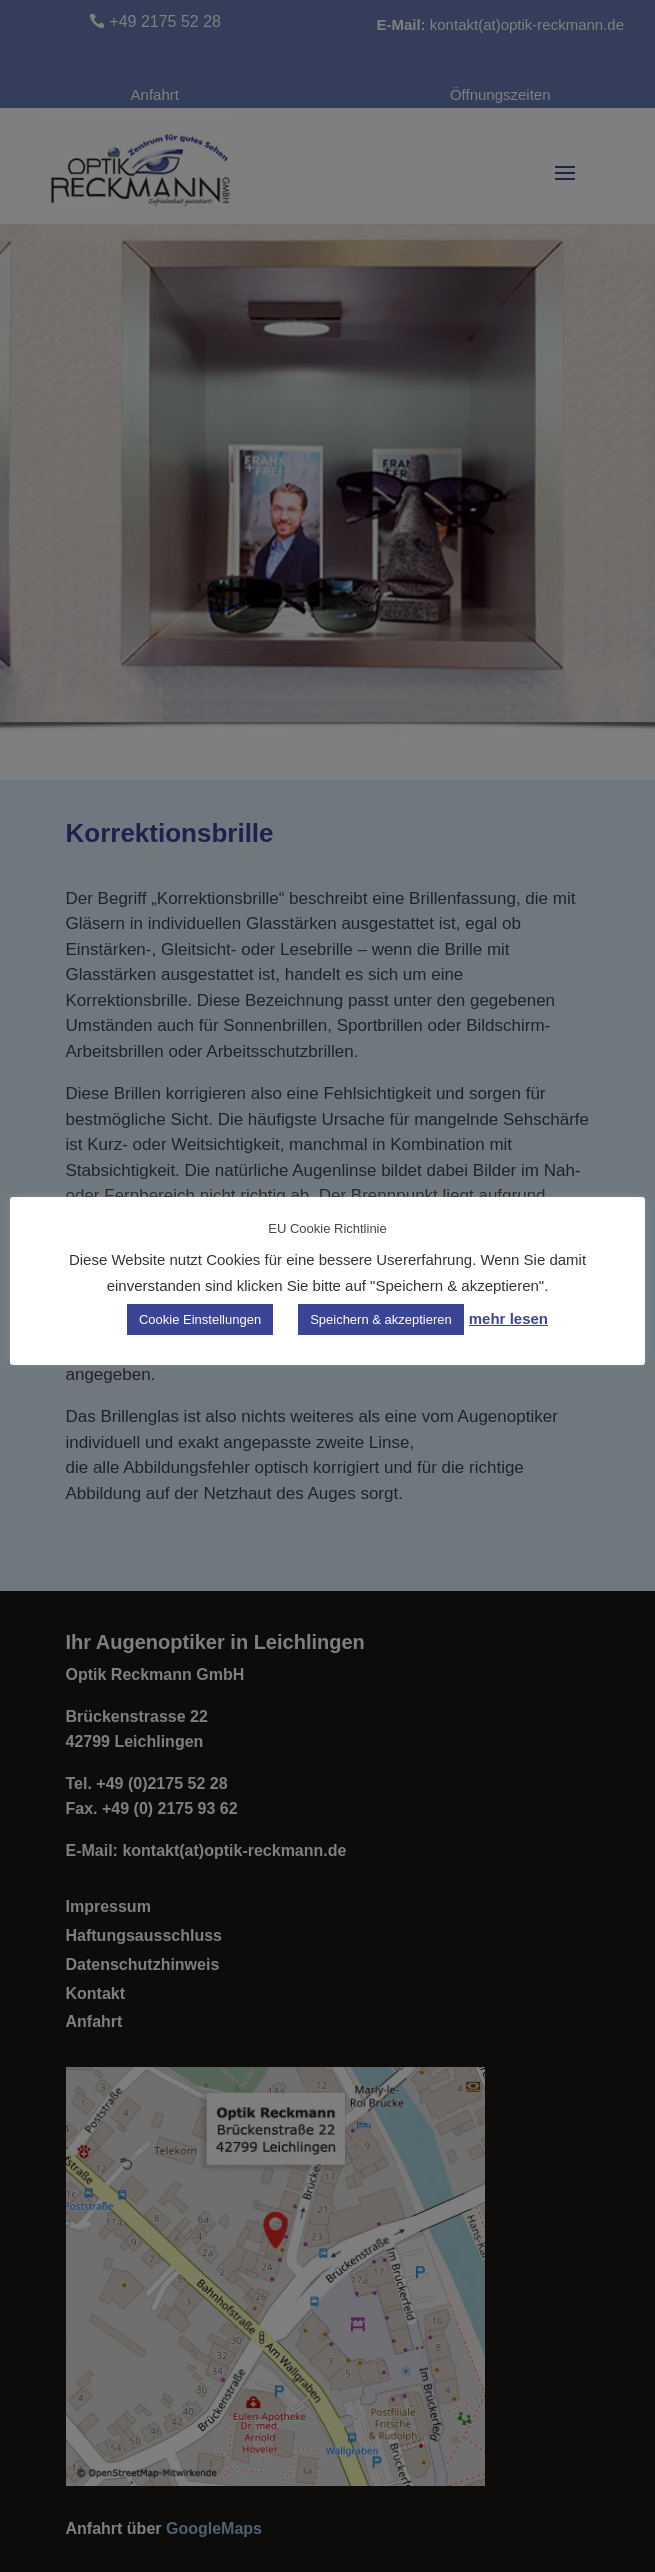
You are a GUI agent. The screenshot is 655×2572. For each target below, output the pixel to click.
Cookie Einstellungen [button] (200, 1319)
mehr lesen (508, 1318)
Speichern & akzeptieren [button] (381, 1319)
